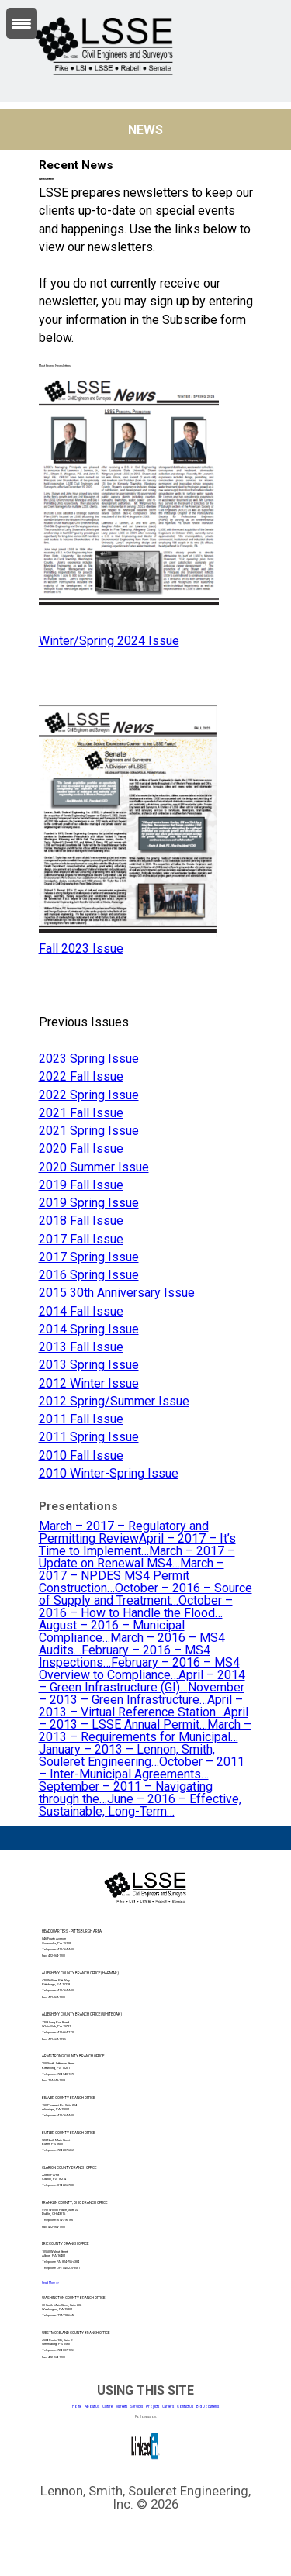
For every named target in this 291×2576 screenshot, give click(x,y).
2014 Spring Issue (89, 1329)
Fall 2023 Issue (81, 948)
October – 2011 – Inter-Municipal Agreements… (141, 1767)
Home (76, 2407)
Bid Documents (207, 2407)
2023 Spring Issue (89, 1058)
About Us (92, 2407)
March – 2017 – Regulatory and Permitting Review (124, 1532)
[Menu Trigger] (21, 23)
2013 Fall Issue (81, 1347)
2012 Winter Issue (89, 1383)
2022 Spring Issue (89, 1095)
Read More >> (50, 2283)
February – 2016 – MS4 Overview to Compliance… (139, 1668)
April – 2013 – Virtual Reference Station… (141, 1705)
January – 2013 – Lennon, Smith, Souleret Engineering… (127, 1755)
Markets (121, 2407)
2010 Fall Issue (81, 1455)
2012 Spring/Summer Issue (114, 1401)
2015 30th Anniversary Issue (117, 1292)
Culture (107, 2407)
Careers (168, 2407)
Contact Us (185, 2407)
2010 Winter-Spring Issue (108, 1473)
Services (136, 2407)
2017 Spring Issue (89, 1257)
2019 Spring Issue (89, 1202)
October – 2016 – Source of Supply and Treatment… (145, 1594)
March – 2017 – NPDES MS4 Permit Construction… (131, 1575)
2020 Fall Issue (81, 1148)
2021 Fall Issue (81, 1112)
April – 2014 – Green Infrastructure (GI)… (142, 1681)
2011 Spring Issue (89, 1436)
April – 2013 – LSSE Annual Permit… (143, 1718)
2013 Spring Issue (89, 1364)
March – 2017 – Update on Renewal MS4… (137, 1557)
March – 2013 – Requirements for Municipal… (145, 1730)
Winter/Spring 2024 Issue (109, 640)
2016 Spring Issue (89, 1274)
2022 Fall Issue (81, 1076)
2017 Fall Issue (81, 1239)
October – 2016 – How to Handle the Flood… (136, 1606)
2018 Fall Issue (81, 1220)
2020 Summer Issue (94, 1167)
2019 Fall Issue (81, 1185)
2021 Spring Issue (89, 1130)
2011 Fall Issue (81, 1419)
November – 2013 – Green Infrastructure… (141, 1693)
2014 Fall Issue (81, 1311)
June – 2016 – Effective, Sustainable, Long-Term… (140, 1805)
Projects (152, 2407)
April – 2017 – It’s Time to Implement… (137, 1544)
